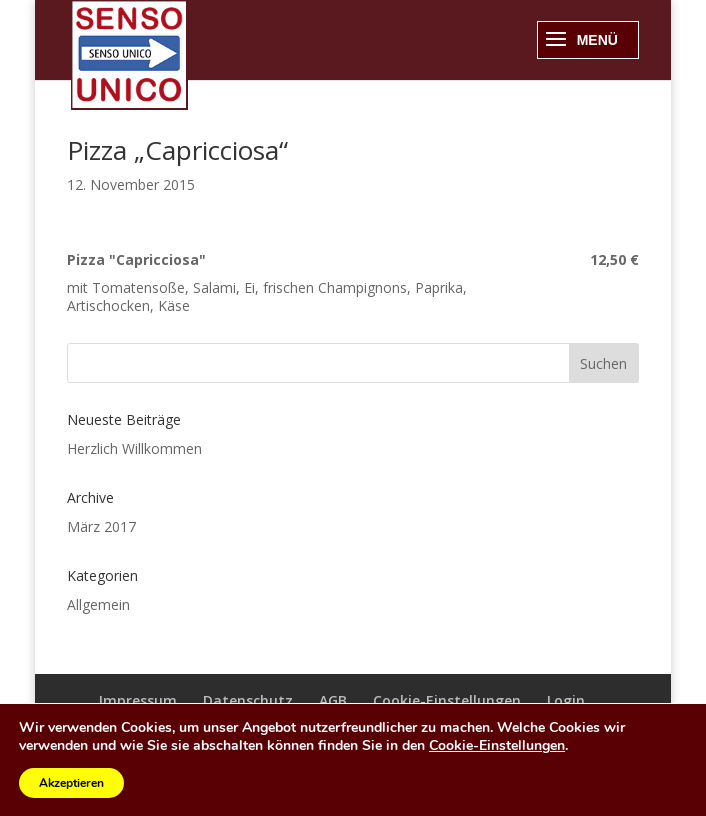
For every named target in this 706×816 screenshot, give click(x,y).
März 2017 (101, 526)
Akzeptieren (71, 783)
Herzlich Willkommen (134, 448)
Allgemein (98, 604)
